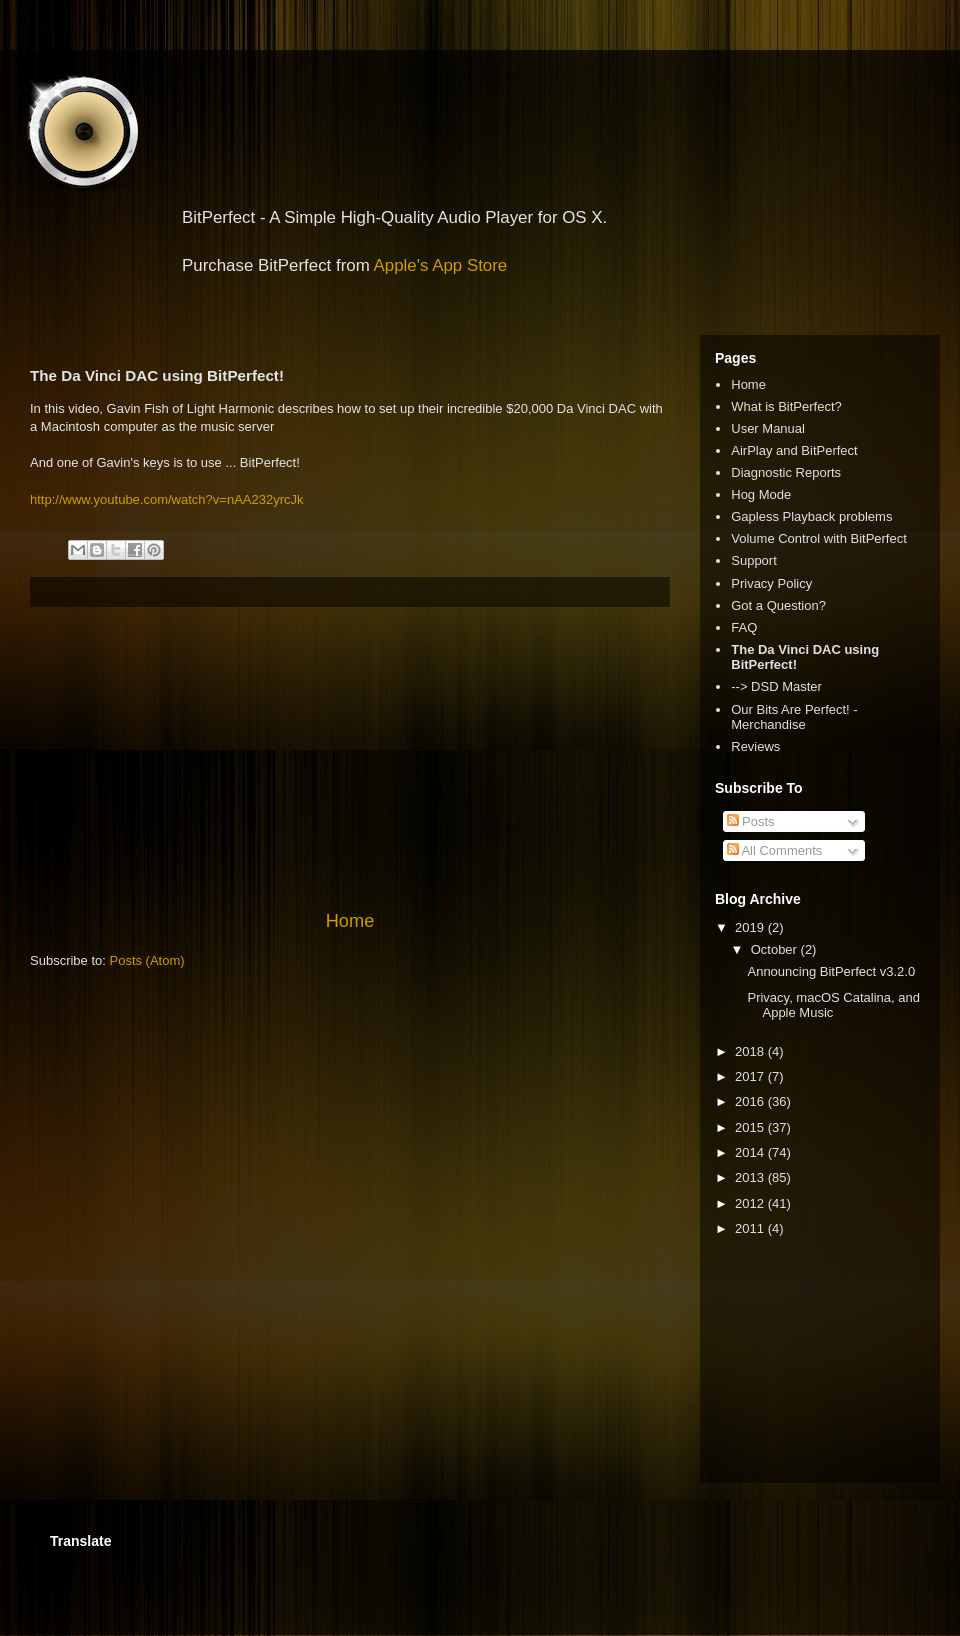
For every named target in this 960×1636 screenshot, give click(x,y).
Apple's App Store (441, 265)
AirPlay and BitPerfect (794, 450)
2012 (751, 1203)
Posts (751, 821)
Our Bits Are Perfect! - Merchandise (794, 717)
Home (350, 921)
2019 (751, 927)
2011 (751, 1228)
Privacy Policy (771, 583)
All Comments (775, 850)
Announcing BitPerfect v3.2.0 (831, 971)
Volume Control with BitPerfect (819, 538)
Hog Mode (761, 494)
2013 (751, 1177)
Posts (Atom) (147, 960)
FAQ (744, 627)
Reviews (755, 746)
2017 (751, 1076)
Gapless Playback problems (811, 516)
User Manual (768, 428)
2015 (751, 1127)
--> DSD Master (776, 686)
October (776, 949)
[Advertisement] (350, 758)
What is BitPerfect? (786, 406)
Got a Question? (778, 605)
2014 (751, 1152)
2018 (751, 1051)
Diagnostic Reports (786, 472)
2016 (751, 1101)
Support (754, 560)
